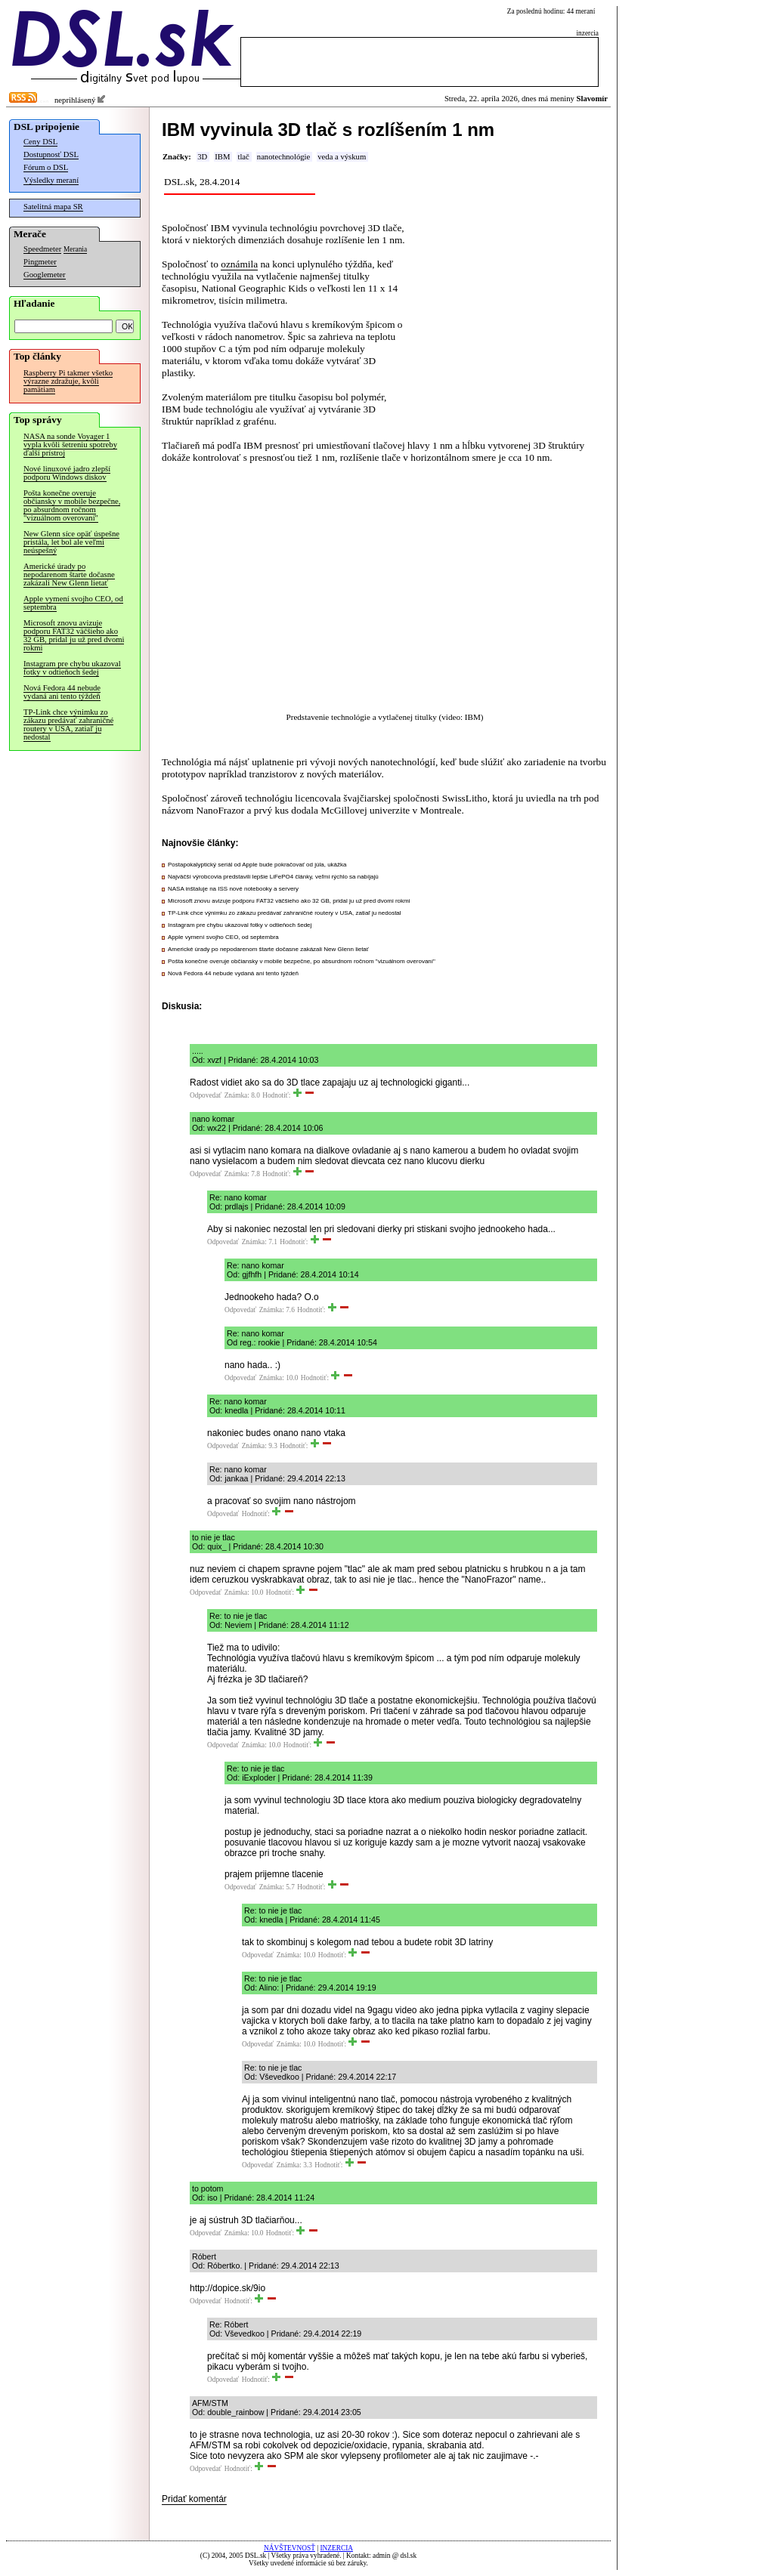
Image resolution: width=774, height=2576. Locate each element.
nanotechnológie (283, 157)
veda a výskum (341, 157)
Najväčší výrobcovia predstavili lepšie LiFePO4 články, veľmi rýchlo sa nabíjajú (273, 876)
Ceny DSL (40, 141)
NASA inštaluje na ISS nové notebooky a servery (233, 888)
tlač (243, 157)
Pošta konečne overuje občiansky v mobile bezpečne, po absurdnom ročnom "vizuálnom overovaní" (71, 505)
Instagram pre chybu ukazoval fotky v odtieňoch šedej (72, 667)
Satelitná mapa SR (53, 206)
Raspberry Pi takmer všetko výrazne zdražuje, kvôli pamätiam (68, 381)
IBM (222, 157)
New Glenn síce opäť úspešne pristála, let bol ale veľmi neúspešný (71, 542)
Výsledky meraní (51, 180)
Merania (75, 249)
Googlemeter (44, 274)
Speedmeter (42, 249)
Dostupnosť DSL (51, 154)
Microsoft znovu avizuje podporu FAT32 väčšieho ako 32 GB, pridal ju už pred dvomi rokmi (73, 635)
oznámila (239, 264)
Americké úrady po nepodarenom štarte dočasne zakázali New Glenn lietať (69, 574)
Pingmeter (40, 262)
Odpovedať (205, 1095)
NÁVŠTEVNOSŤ (289, 2548)
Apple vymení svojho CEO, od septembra (73, 603)
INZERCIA (336, 2548)
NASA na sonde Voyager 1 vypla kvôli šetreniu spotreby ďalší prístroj (70, 444)
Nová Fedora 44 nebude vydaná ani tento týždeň (62, 692)
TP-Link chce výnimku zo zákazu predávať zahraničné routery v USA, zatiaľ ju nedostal (68, 724)
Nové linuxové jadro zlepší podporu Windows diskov (66, 473)
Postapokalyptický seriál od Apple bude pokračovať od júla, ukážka (257, 864)
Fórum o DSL (45, 167)
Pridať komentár (194, 2499)
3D (202, 157)
